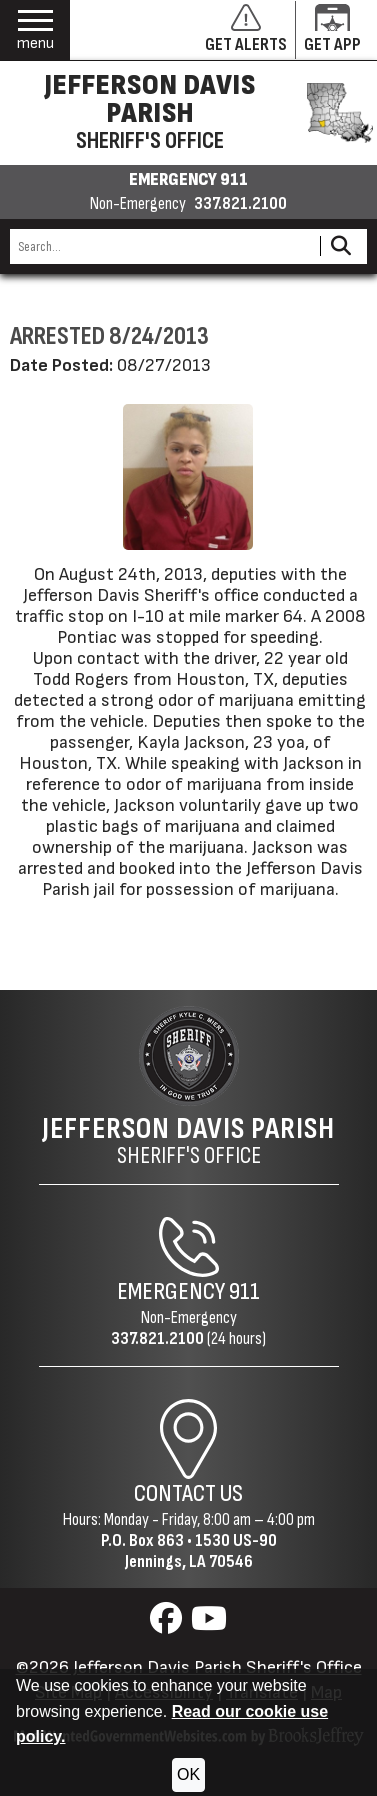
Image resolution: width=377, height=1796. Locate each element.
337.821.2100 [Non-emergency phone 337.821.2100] (240, 204)
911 (244, 1291)
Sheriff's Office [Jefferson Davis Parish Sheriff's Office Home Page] (188, 1141)
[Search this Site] (162, 246)
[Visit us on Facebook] (168, 1624)
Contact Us (188, 1493)
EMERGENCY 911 (188, 180)
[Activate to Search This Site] (340, 246)
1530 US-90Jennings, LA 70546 (201, 1551)
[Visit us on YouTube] (209, 1624)
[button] (35, 30)
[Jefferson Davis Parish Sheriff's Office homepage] (188, 113)
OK (188, 1774)
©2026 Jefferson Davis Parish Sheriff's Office (189, 1667)
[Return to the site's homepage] (189, 1056)
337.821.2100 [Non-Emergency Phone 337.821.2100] (157, 1338)
